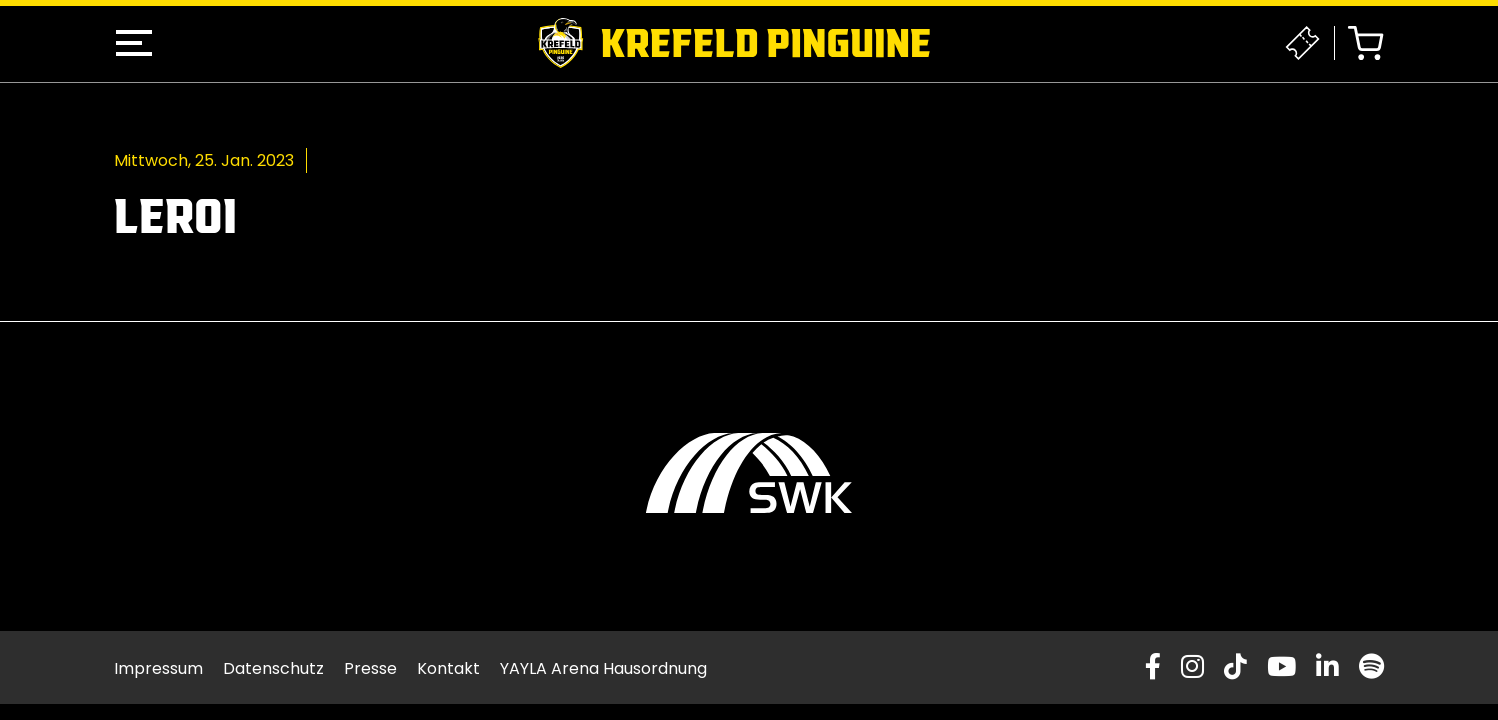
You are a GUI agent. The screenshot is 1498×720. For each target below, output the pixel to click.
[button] (134, 43)
